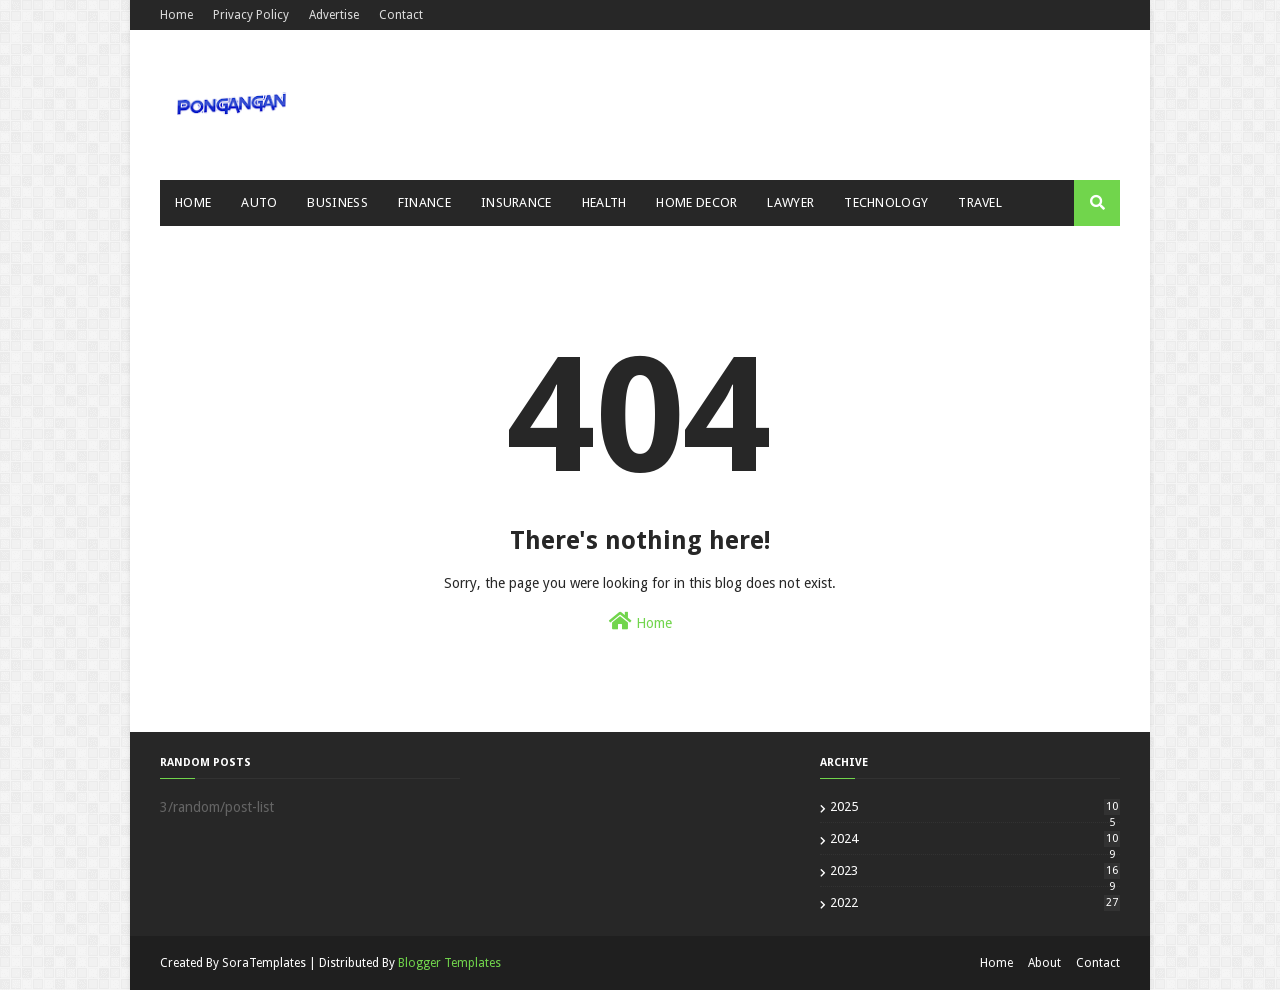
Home (176, 15)
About (1044, 963)
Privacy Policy (251, 15)
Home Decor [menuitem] (696, 202)
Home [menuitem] (193, 202)
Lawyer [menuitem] (790, 202)
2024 (975, 838)
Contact (401, 15)
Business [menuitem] (337, 202)
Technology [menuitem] (886, 202)
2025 (975, 806)
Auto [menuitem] (259, 202)
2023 (975, 870)
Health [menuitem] (604, 202)
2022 (975, 902)
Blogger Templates (449, 963)
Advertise (334, 15)
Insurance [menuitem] (516, 202)
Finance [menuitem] (424, 202)
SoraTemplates (264, 963)
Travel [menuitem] (980, 202)
